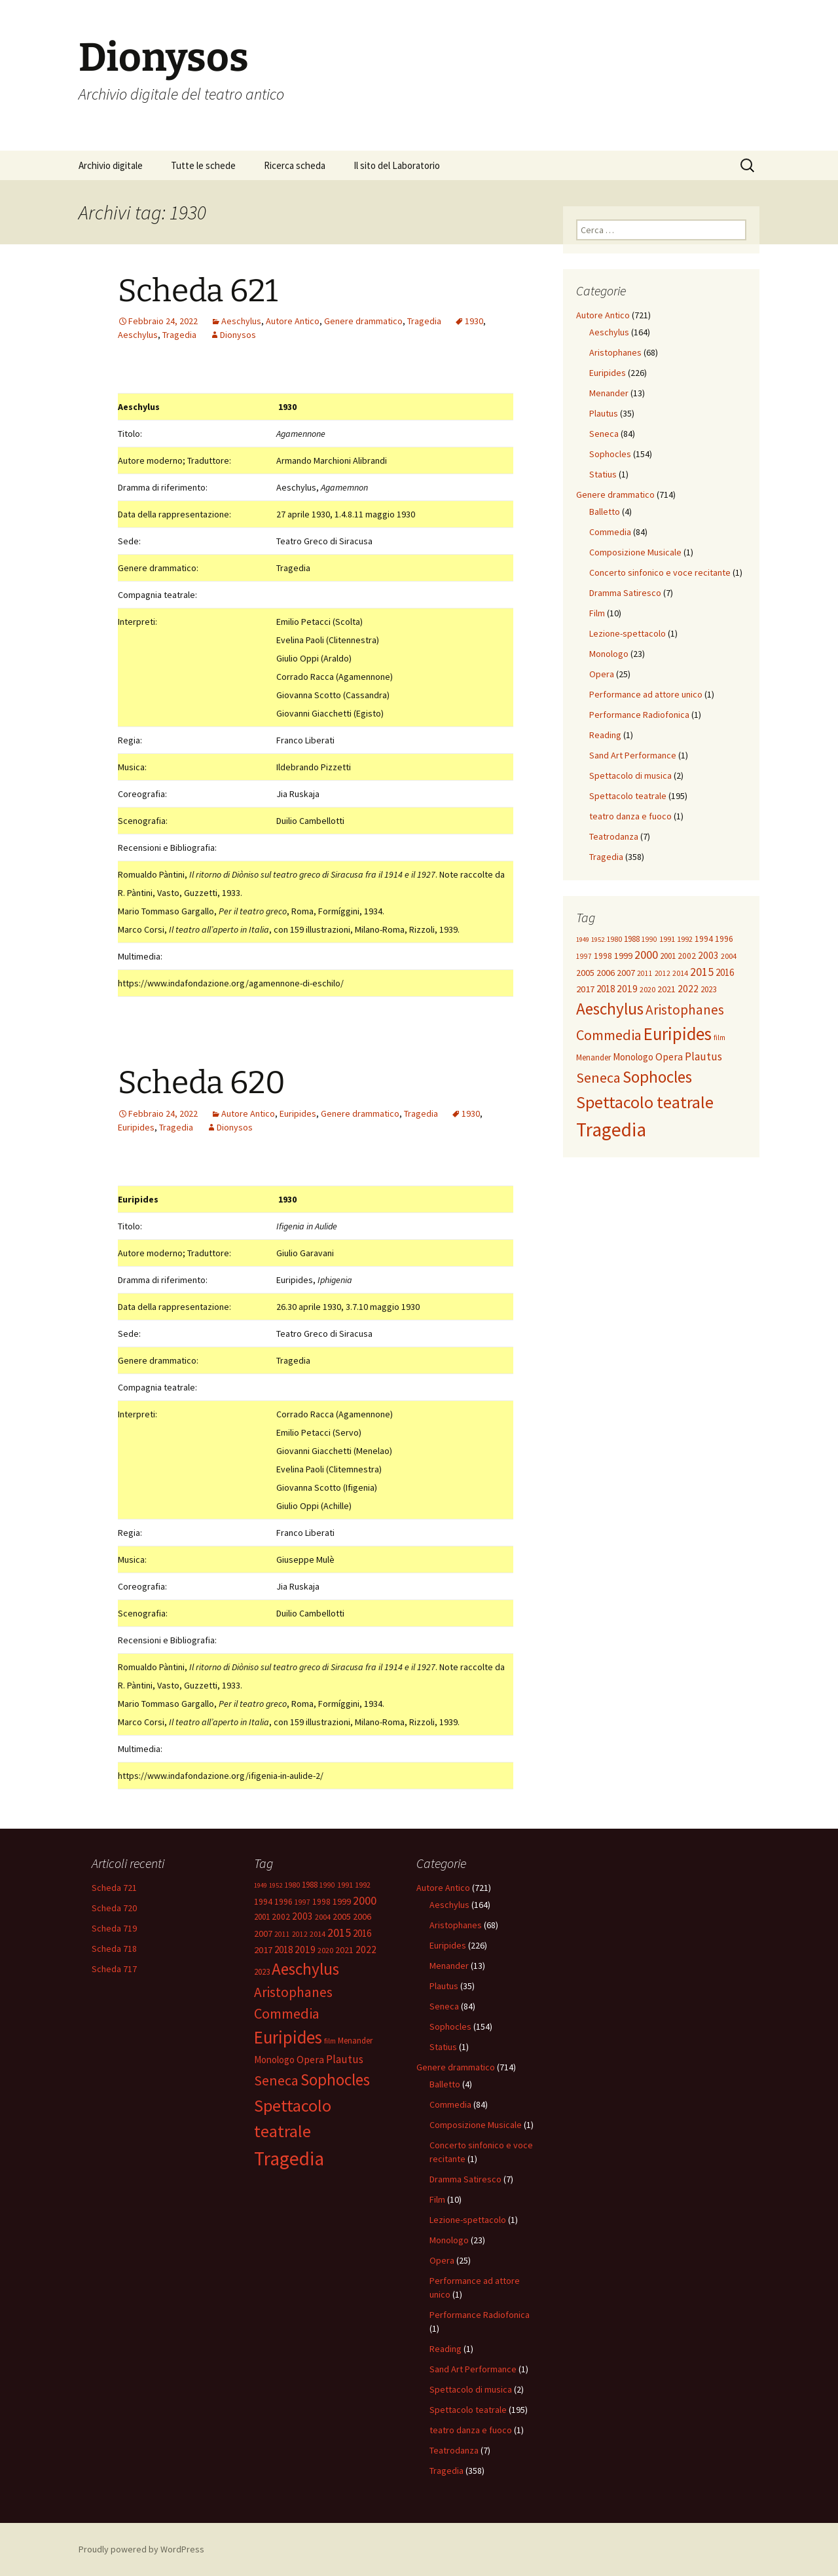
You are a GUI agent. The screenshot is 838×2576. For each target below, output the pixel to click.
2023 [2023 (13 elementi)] (708, 989)
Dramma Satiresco (625, 593)
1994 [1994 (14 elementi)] (704, 938)
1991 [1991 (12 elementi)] (667, 939)
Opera (601, 674)
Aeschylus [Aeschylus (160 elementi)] (610, 1008)
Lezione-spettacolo (627, 633)
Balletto (604, 511)
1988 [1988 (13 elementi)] (632, 938)
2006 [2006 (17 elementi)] (605, 973)
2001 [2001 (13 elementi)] (668, 955)
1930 (474, 321)
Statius (603, 474)
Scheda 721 (114, 1888)
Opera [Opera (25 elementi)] (669, 1056)
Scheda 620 (201, 1083)
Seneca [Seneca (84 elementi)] (598, 1077)
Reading (605, 735)
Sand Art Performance (632, 755)
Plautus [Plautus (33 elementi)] (703, 1056)
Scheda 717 (114, 1969)
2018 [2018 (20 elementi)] (605, 988)
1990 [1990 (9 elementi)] (649, 939)
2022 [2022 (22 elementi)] (688, 988)
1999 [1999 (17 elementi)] (623, 955)
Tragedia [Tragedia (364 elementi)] (611, 1129)
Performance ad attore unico (645, 694)
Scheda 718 (114, 1948)
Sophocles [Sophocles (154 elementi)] (657, 1076)
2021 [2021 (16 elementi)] (666, 989)
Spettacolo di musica (630, 775)
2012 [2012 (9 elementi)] (662, 973)
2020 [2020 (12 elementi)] (647, 989)
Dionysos (238, 335)
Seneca (604, 433)
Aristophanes (615, 352)
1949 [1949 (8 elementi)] (582, 939)
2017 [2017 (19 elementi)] (585, 989)
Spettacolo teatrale (627, 796)
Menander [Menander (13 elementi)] (593, 1057)
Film (597, 613)
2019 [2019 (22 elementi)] (627, 988)
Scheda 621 (198, 291)
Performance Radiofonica (639, 714)
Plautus (603, 413)
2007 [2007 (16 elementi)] (626, 973)
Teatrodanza (613, 836)
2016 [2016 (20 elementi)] (725, 972)
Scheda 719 (114, 1928)
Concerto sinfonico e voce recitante (660, 572)
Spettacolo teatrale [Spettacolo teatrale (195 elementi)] (645, 1102)
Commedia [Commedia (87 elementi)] (609, 1035)
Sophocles (610, 454)
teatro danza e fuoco (630, 816)
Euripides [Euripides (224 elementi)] (678, 1034)
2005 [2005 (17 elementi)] (585, 973)
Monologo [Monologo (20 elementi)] (633, 1057)
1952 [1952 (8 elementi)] (597, 939)
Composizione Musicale (635, 552)
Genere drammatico (363, 321)
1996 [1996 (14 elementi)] (724, 938)
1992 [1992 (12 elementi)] (685, 939)
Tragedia (424, 321)
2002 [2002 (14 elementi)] (687, 955)
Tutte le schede (203, 165)
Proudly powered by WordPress (141, 2549)
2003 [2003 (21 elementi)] (708, 955)
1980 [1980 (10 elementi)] (614, 939)
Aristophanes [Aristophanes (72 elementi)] (685, 1009)
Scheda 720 (114, 1908)
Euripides (298, 1113)
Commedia (610, 532)
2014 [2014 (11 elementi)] (680, 973)
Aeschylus (241, 321)
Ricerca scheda (294, 165)
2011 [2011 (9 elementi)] (645, 973)
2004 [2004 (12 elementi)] (729, 956)
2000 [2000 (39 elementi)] (646, 954)
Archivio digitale (111, 165)
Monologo (608, 654)
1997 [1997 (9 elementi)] (584, 956)
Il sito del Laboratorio (397, 165)
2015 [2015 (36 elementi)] (702, 971)
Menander (608, 393)
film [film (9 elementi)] (719, 1037)
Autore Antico (292, 321)
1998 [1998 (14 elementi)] (603, 955)
